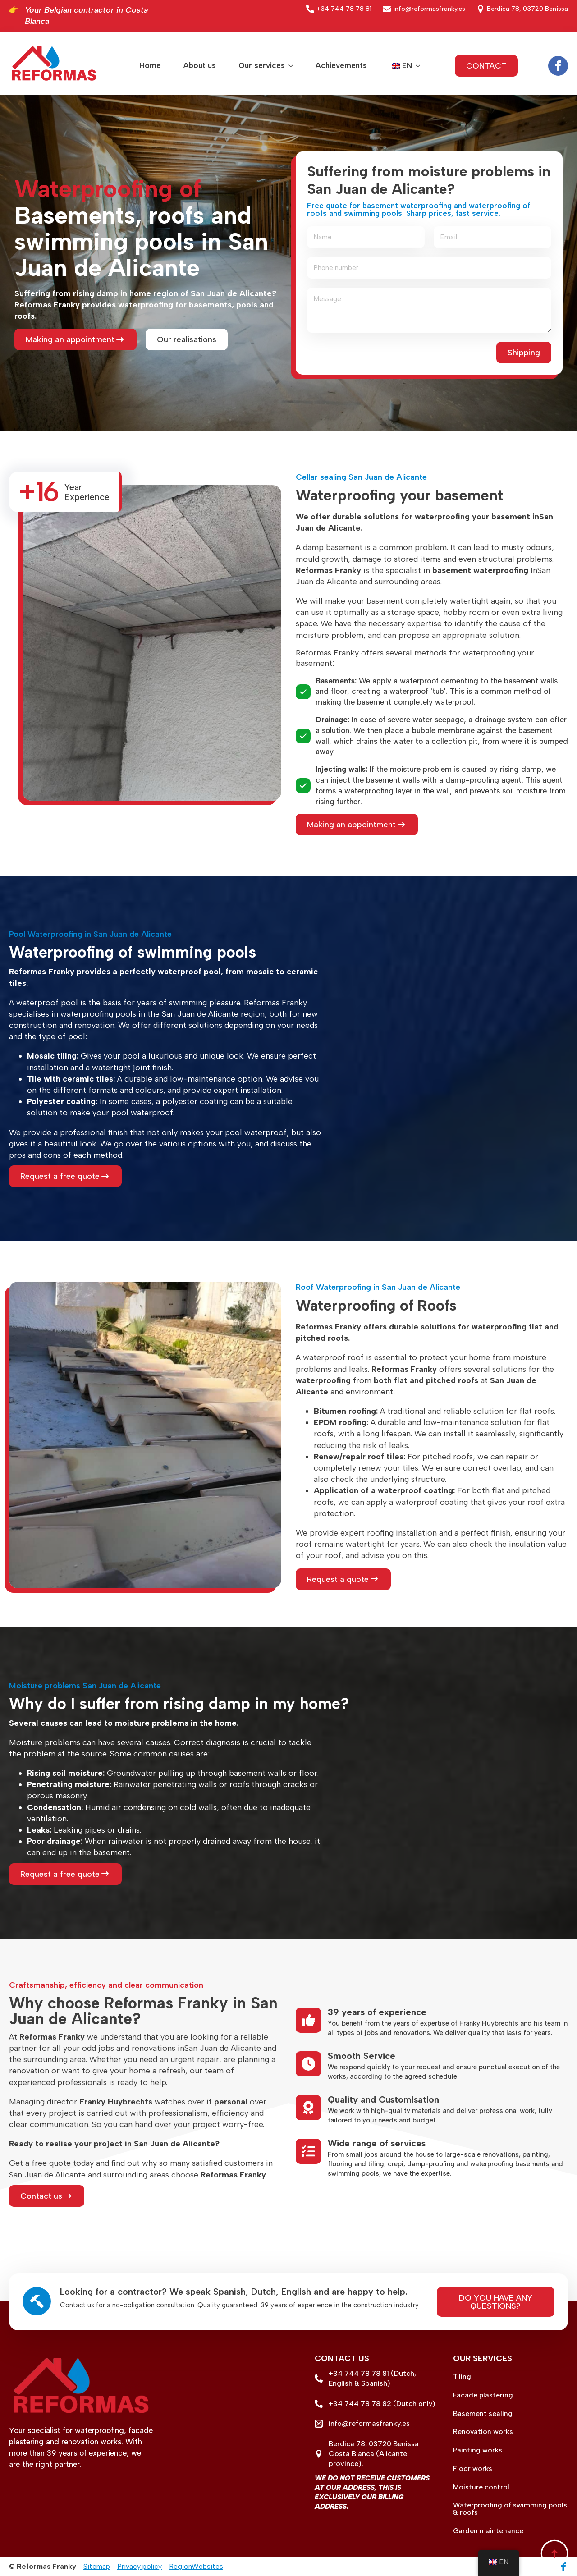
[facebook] (558, 66)
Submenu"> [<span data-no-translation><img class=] (416, 65)
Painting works (477, 2450)
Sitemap (96, 2566)
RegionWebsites (196, 2566)
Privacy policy (139, 2566)
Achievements (341, 65)
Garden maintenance (488, 2531)
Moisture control (481, 2487)
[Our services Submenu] (289, 65)
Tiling (462, 2376)
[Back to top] (554, 2553)
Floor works (472, 2468)
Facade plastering (483, 2395)
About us (199, 65)
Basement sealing (483, 2413)
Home (150, 65)
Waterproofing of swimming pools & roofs (510, 2509)
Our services (261, 65)
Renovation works (483, 2431)
